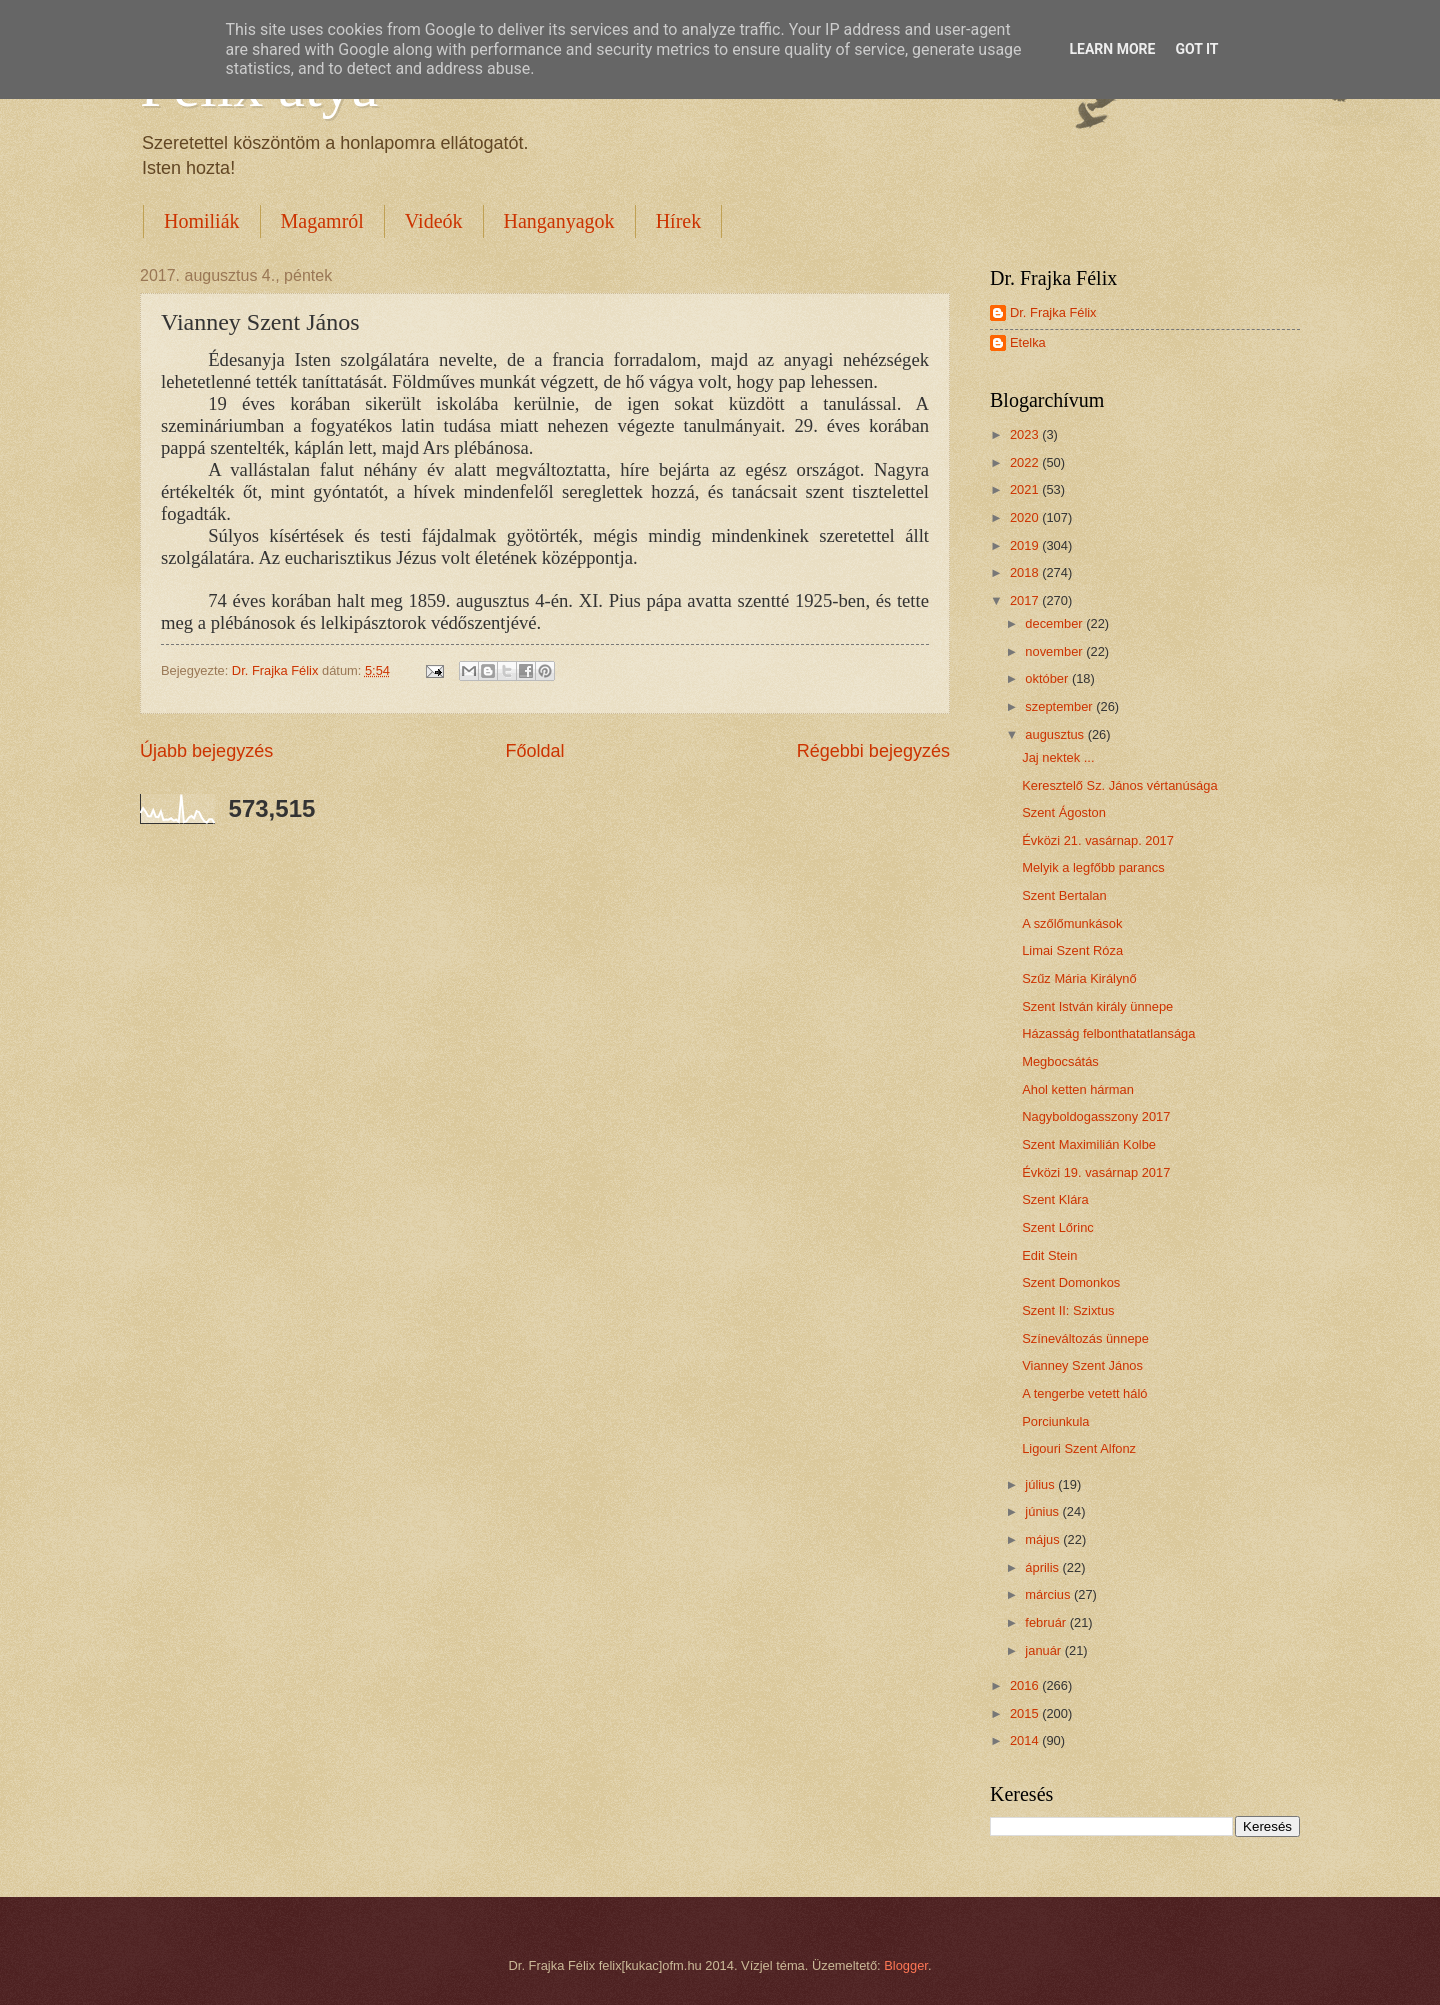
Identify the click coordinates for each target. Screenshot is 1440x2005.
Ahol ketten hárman (1078, 1089)
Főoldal (534, 751)
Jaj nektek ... (1058, 757)
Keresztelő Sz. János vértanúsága (1119, 785)
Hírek (679, 221)
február (1047, 1622)
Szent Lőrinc (1058, 1227)
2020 (1026, 517)
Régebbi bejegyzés (873, 751)
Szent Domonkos (1071, 1282)
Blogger (906, 1965)
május (1044, 1539)
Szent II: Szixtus (1068, 1310)
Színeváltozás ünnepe (1085, 1338)
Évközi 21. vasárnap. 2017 (1098, 840)
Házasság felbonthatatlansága (1108, 1033)
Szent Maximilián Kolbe (1089, 1144)
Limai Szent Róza (1072, 950)
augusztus (1056, 734)
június (1043, 1511)
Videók (434, 221)
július (1041, 1484)
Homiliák (202, 221)
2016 (1026, 1685)
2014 (1026, 1740)
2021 (1026, 489)
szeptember (1060, 706)
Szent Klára (1055, 1199)
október (1048, 678)
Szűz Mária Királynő (1079, 978)
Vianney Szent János (1082, 1365)
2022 (1026, 462)
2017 (1026, 600)
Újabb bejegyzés (206, 751)
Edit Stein (1049, 1255)
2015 (1026, 1713)
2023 (1026, 434)
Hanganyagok (559, 221)
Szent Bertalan (1064, 895)
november (1055, 651)
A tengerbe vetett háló (1084, 1393)
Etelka (1028, 342)
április (1043, 1567)
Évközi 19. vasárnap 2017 (1096, 1172)
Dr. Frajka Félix (1053, 312)
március (1049, 1594)
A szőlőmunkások (1072, 923)
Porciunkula (1055, 1421)
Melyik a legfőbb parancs (1093, 867)
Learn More (1112, 49)
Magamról (322, 221)
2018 (1026, 572)
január (1044, 1650)
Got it (1196, 49)
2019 (1026, 545)
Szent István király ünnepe (1097, 1006)
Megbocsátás (1060, 1061)
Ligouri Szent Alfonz (1079, 1448)
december (1055, 623)
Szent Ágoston (1064, 812)
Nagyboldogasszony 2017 (1096, 1116)
